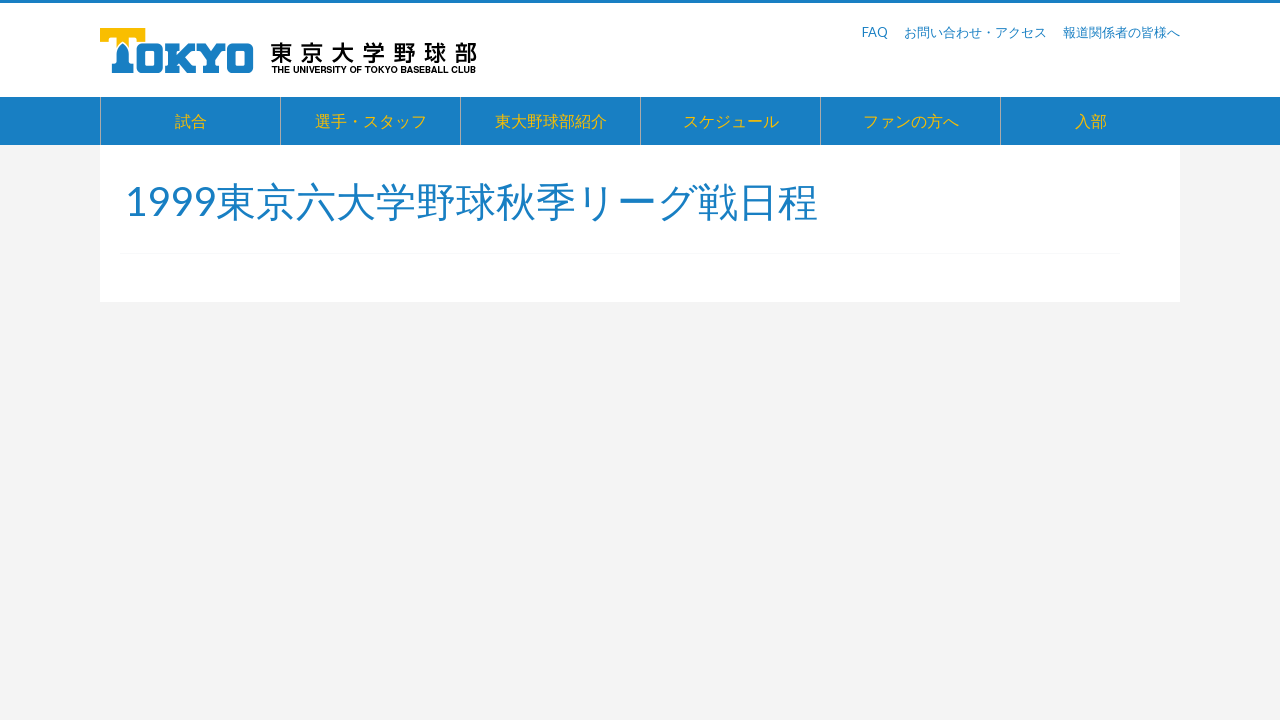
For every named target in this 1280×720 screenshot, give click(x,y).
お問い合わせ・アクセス (975, 32)
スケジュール (731, 120)
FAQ (875, 32)
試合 (191, 120)
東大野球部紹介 (551, 120)
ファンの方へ (911, 120)
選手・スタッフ (371, 120)
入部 (1091, 120)
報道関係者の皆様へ (1121, 32)
